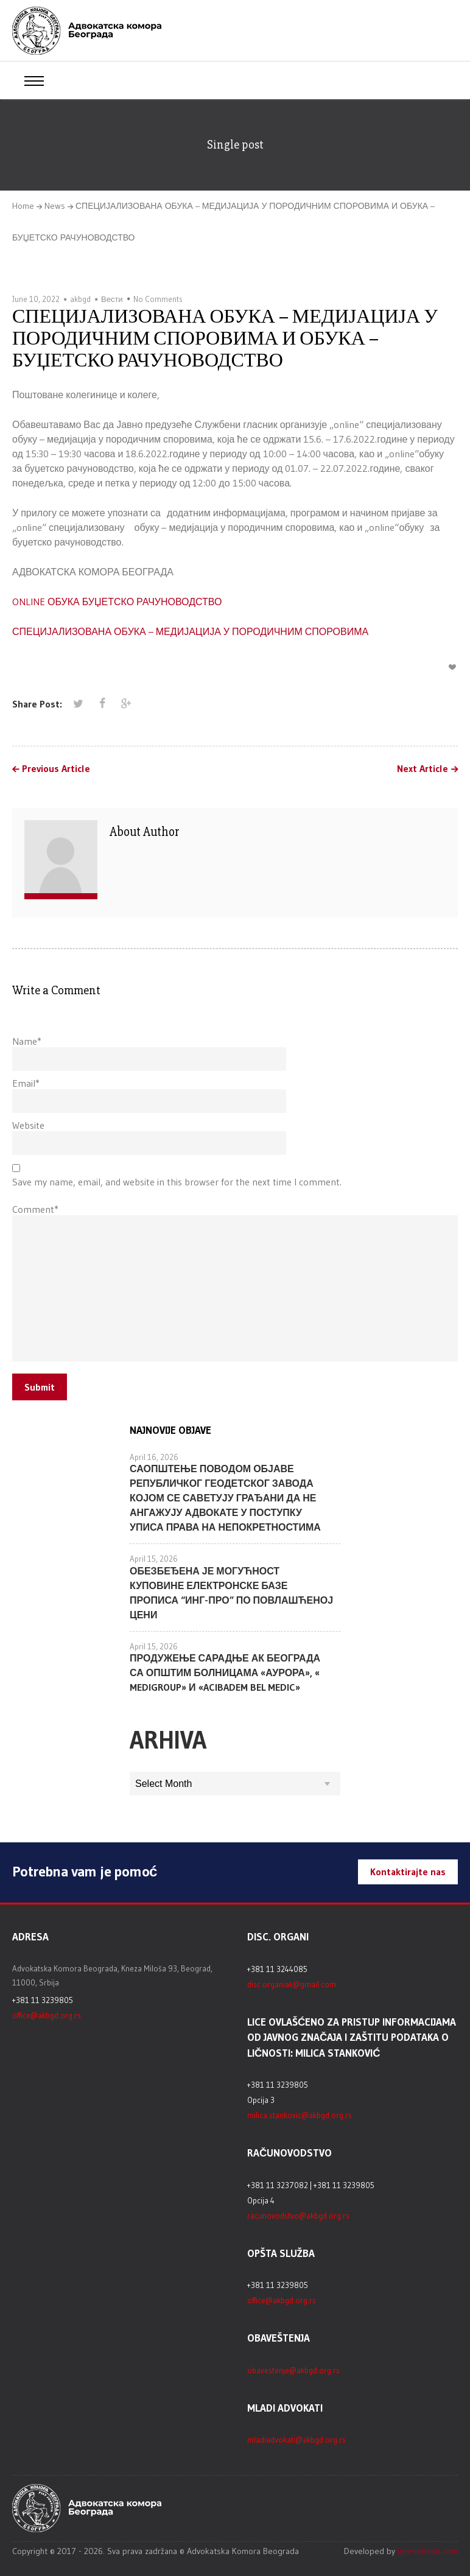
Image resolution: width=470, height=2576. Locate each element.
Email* (26, 1083)
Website (28, 1125)
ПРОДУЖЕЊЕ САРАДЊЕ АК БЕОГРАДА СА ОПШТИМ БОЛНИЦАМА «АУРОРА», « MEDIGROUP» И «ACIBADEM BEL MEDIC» (225, 1672)
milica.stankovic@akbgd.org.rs (299, 2115)
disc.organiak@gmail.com (291, 1984)
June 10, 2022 (36, 299)
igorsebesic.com (428, 2551)
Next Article (422, 768)
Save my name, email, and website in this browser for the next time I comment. (177, 1182)
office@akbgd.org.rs (46, 2015)
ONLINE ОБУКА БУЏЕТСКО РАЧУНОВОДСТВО (117, 601)
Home (23, 205)
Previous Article (56, 768)
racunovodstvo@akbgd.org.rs (298, 2215)
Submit (39, 1387)
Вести (112, 299)
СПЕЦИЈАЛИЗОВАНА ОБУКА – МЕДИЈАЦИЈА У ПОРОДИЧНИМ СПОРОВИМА (190, 631)
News (54, 205)
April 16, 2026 (154, 1457)
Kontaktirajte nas (408, 1871)
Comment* (35, 1209)
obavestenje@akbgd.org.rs (293, 2370)
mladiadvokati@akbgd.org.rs (296, 2439)
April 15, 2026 (154, 1558)
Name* (26, 1041)
